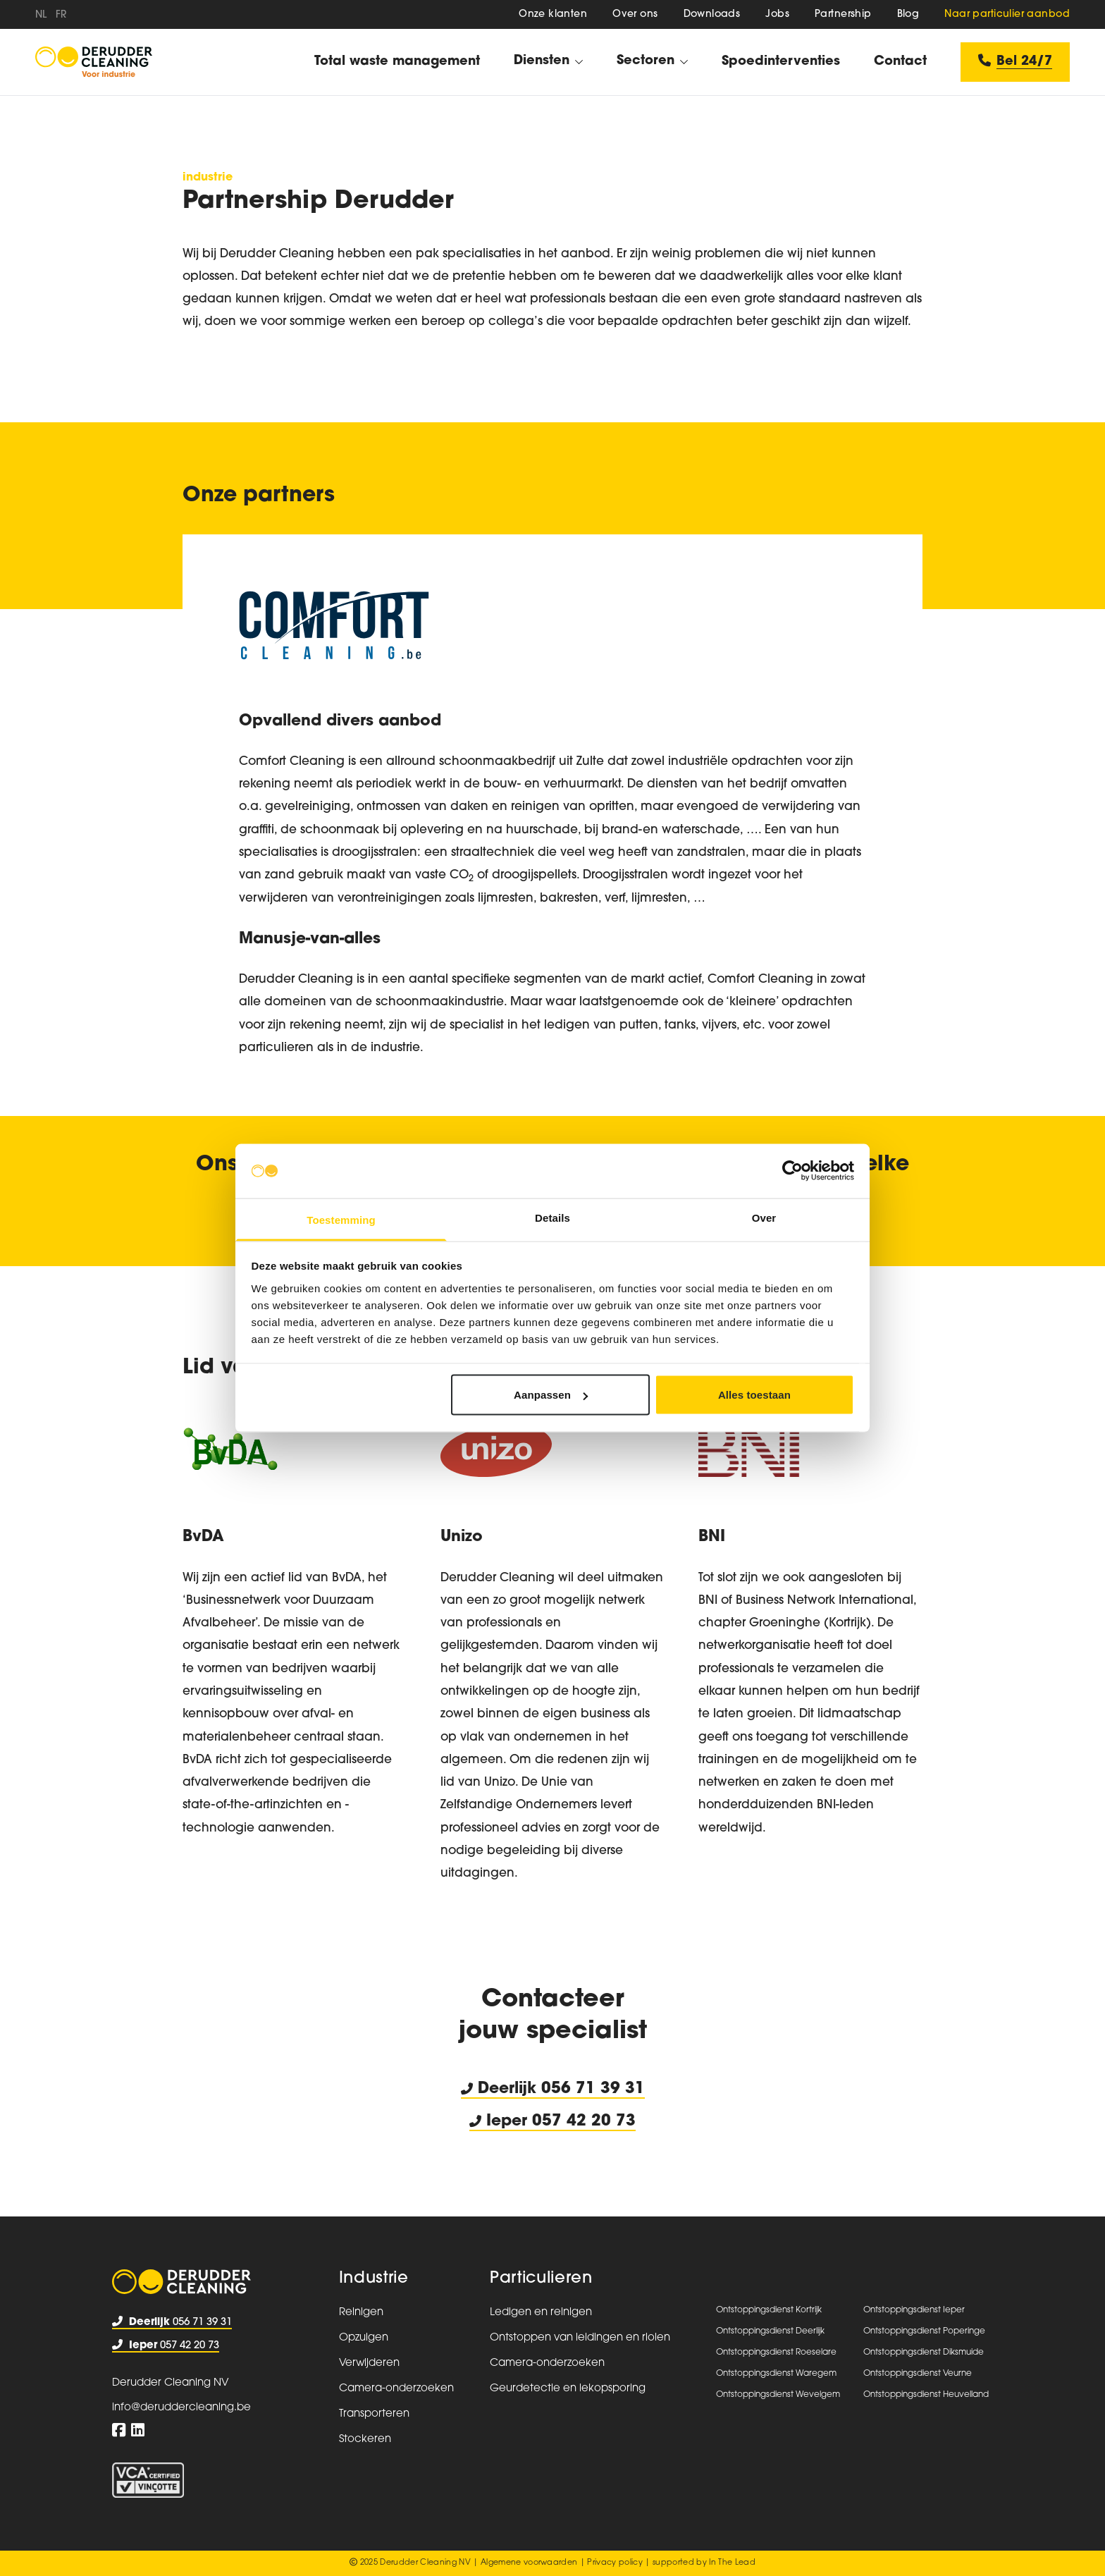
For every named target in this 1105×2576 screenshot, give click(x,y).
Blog (908, 14)
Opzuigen (363, 2338)
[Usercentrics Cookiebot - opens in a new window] (792, 1171)
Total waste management (397, 61)
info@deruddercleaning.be (181, 2408)
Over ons (635, 14)
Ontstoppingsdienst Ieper (914, 2310)
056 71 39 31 (593, 2089)
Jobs (777, 14)
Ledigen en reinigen (541, 2312)
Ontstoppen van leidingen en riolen (580, 2338)
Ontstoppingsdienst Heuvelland (926, 2395)
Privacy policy (615, 2563)
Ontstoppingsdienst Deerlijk (770, 2331)
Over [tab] (764, 1217)
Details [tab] (552, 1217)
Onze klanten (553, 14)
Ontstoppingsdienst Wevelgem (778, 2395)
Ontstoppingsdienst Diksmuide (923, 2352)
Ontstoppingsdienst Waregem (776, 2373)
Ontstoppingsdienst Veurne (917, 2373)
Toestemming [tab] (341, 1219)
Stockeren (365, 2439)
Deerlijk (501, 2089)
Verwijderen (369, 2363)
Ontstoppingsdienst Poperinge (924, 2331)
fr (61, 15)
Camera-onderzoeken (396, 2389)
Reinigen (361, 2312)
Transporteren (374, 2414)
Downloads (712, 14)
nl (41, 15)
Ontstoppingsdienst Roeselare (776, 2352)
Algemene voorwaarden (529, 2563)
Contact (900, 61)
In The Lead (732, 2563)
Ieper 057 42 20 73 (552, 2122)
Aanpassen (551, 1395)
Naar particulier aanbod (1007, 14)
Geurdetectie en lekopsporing (568, 2389)
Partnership (843, 14)
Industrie (374, 2279)
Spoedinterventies (781, 61)
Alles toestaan (754, 1395)
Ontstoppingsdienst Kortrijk (769, 2310)
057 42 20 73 (165, 2346)
